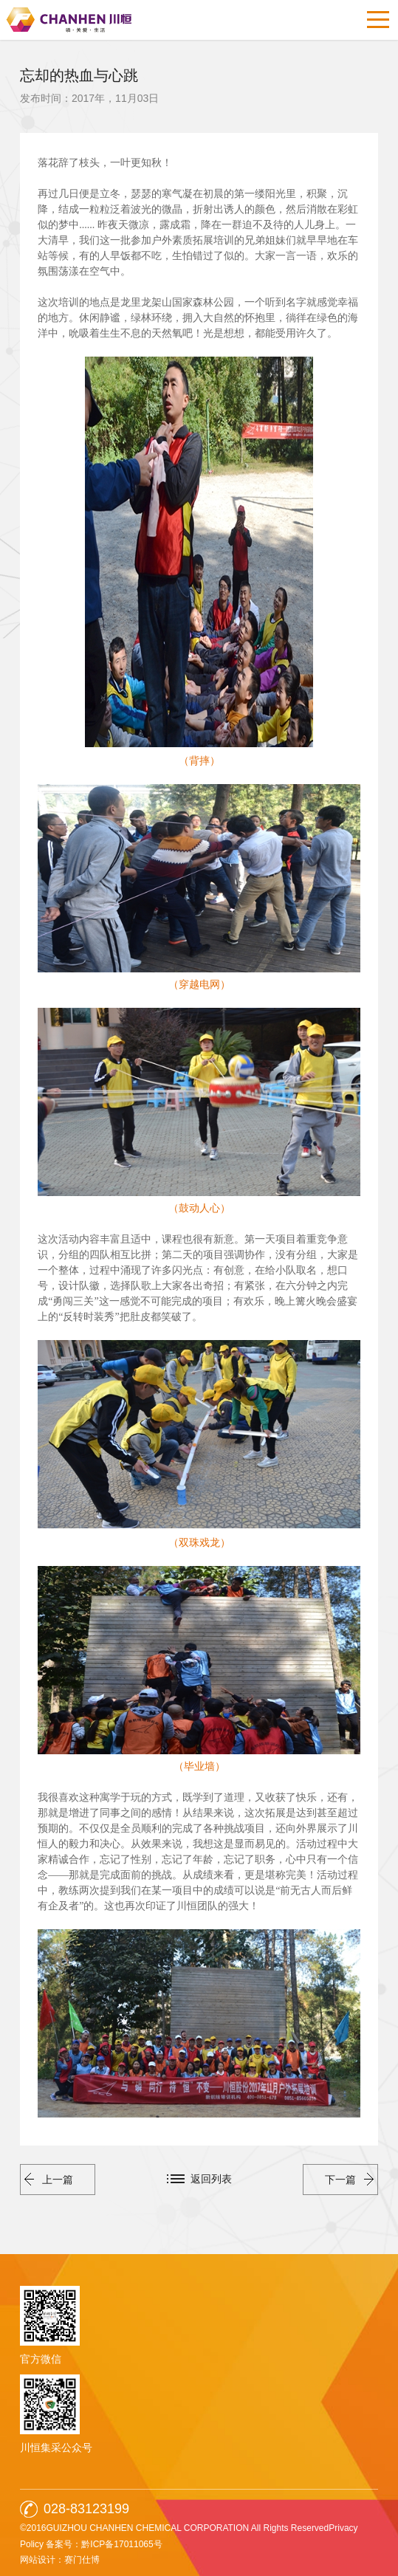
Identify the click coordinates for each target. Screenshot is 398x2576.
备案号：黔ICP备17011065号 (104, 2544)
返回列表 (211, 2179)
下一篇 (349, 2179)
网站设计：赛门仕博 (60, 2560)
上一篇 (48, 2179)
